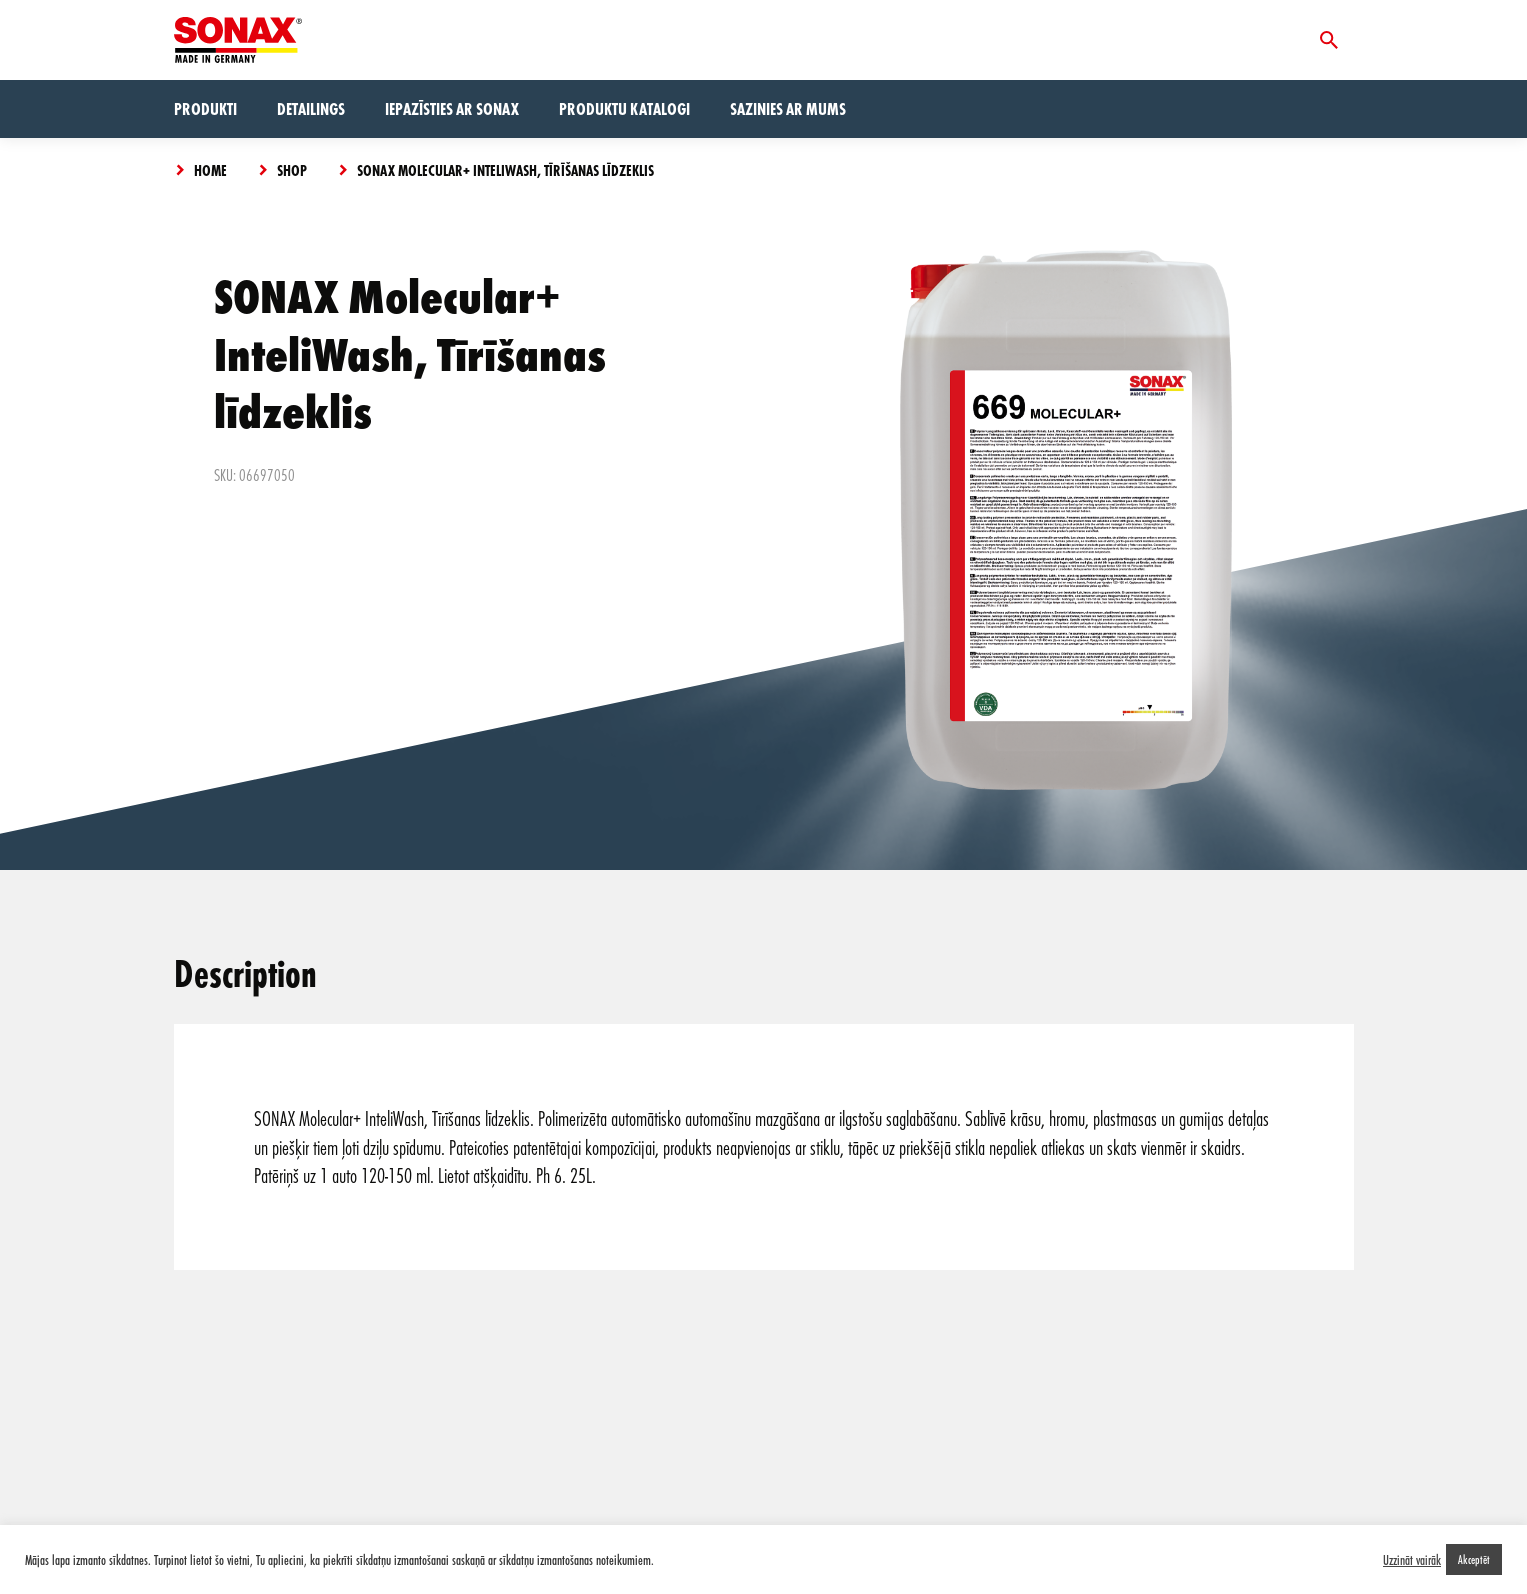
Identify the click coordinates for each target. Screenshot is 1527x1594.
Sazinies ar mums (788, 108)
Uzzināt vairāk (1412, 1560)
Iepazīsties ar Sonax (452, 108)
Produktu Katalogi (624, 108)
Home (210, 170)
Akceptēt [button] (1474, 1559)
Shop (292, 170)
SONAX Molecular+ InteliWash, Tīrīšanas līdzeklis (505, 170)
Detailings (311, 108)
